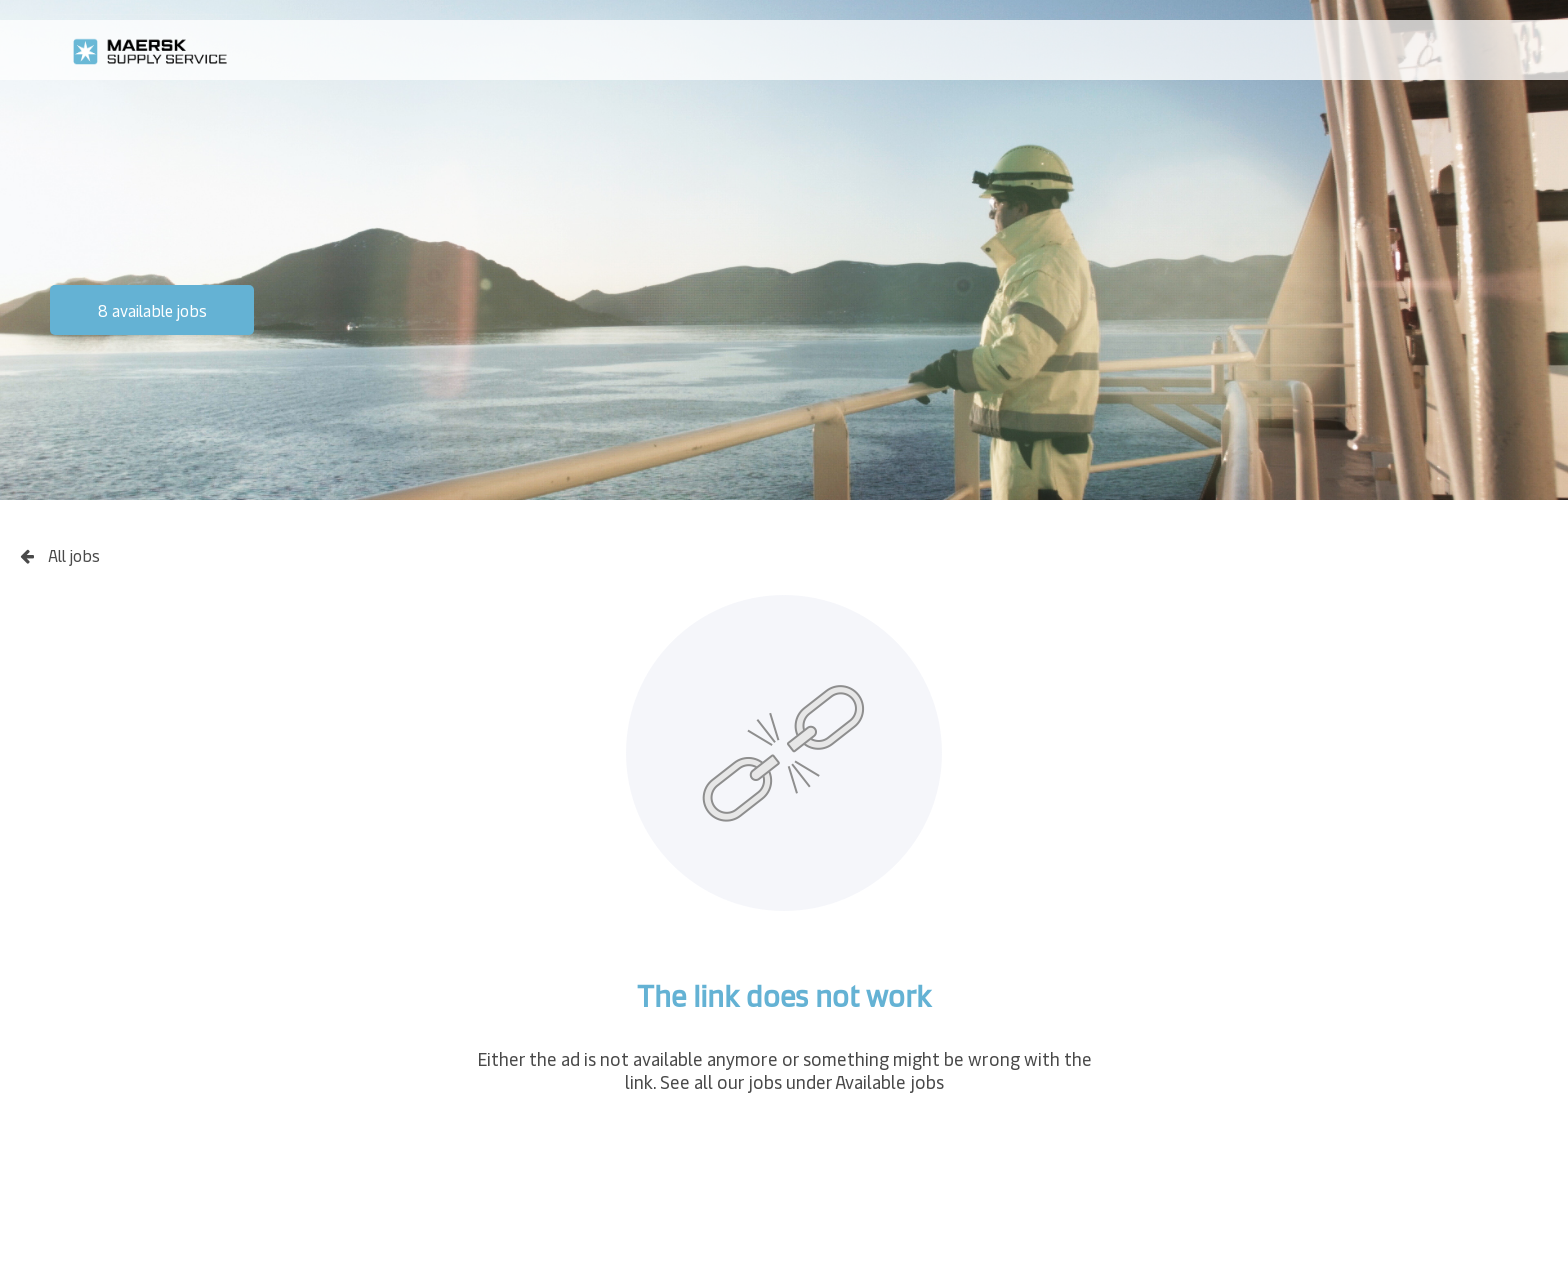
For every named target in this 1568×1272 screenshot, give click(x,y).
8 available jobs (152, 310)
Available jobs (889, 1081)
